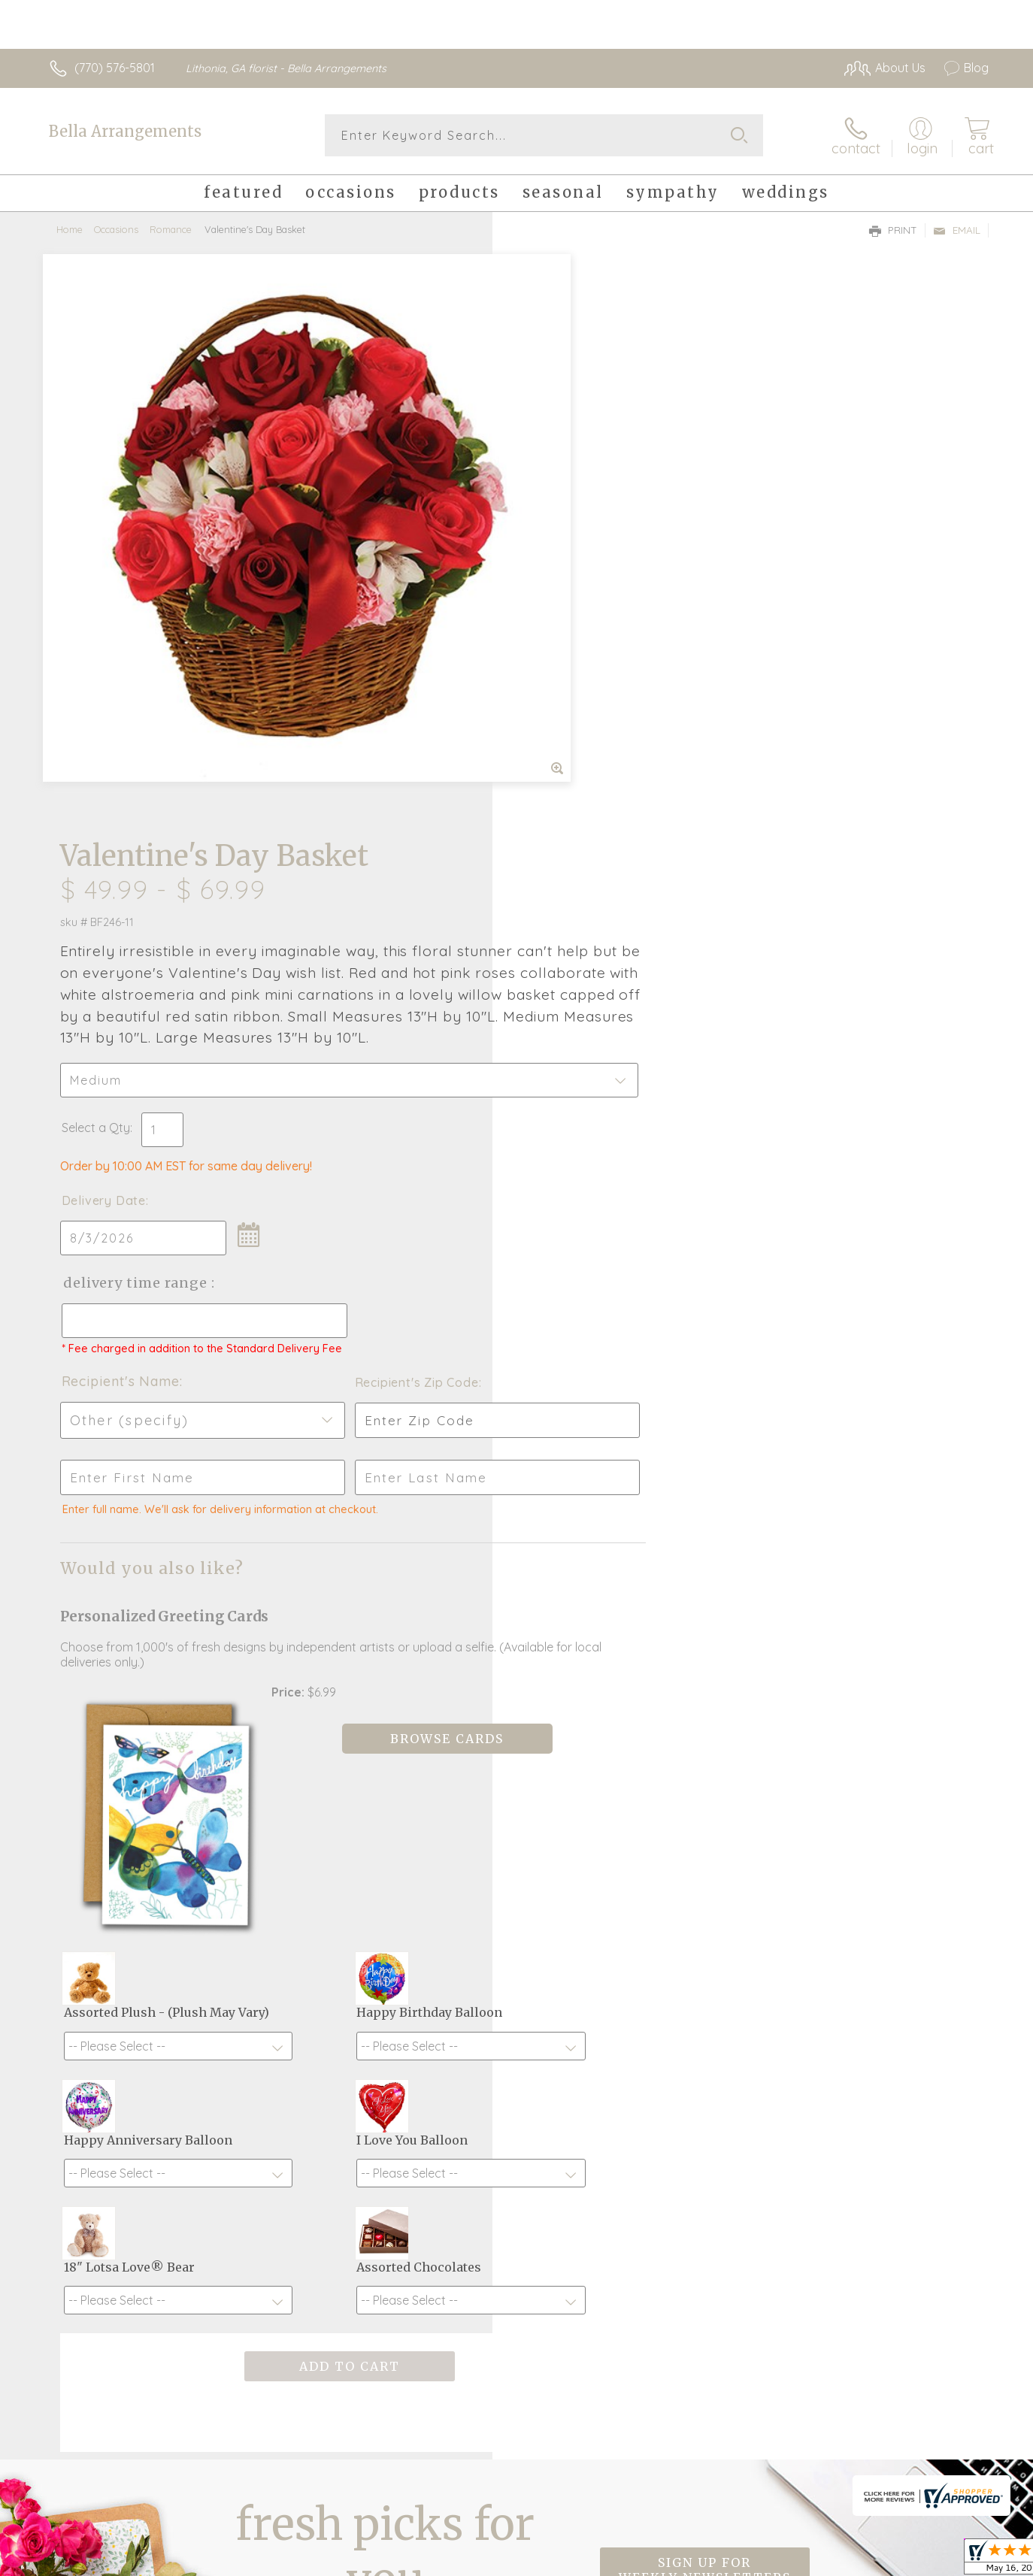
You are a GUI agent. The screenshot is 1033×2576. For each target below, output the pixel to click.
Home (69, 229)
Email (956, 230)
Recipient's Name (577, 829)
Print (893, 230)
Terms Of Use (783, 2561)
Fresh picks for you (385, 2102)
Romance (171, 229)
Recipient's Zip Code (815, 830)
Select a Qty (552, 562)
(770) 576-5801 (114, 67)
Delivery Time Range (592, 717)
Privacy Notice (872, 2561)
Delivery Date (560, 635)
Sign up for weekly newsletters (705, 2093)
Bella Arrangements (125, 131)
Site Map (948, 2561)
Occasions (116, 229)
